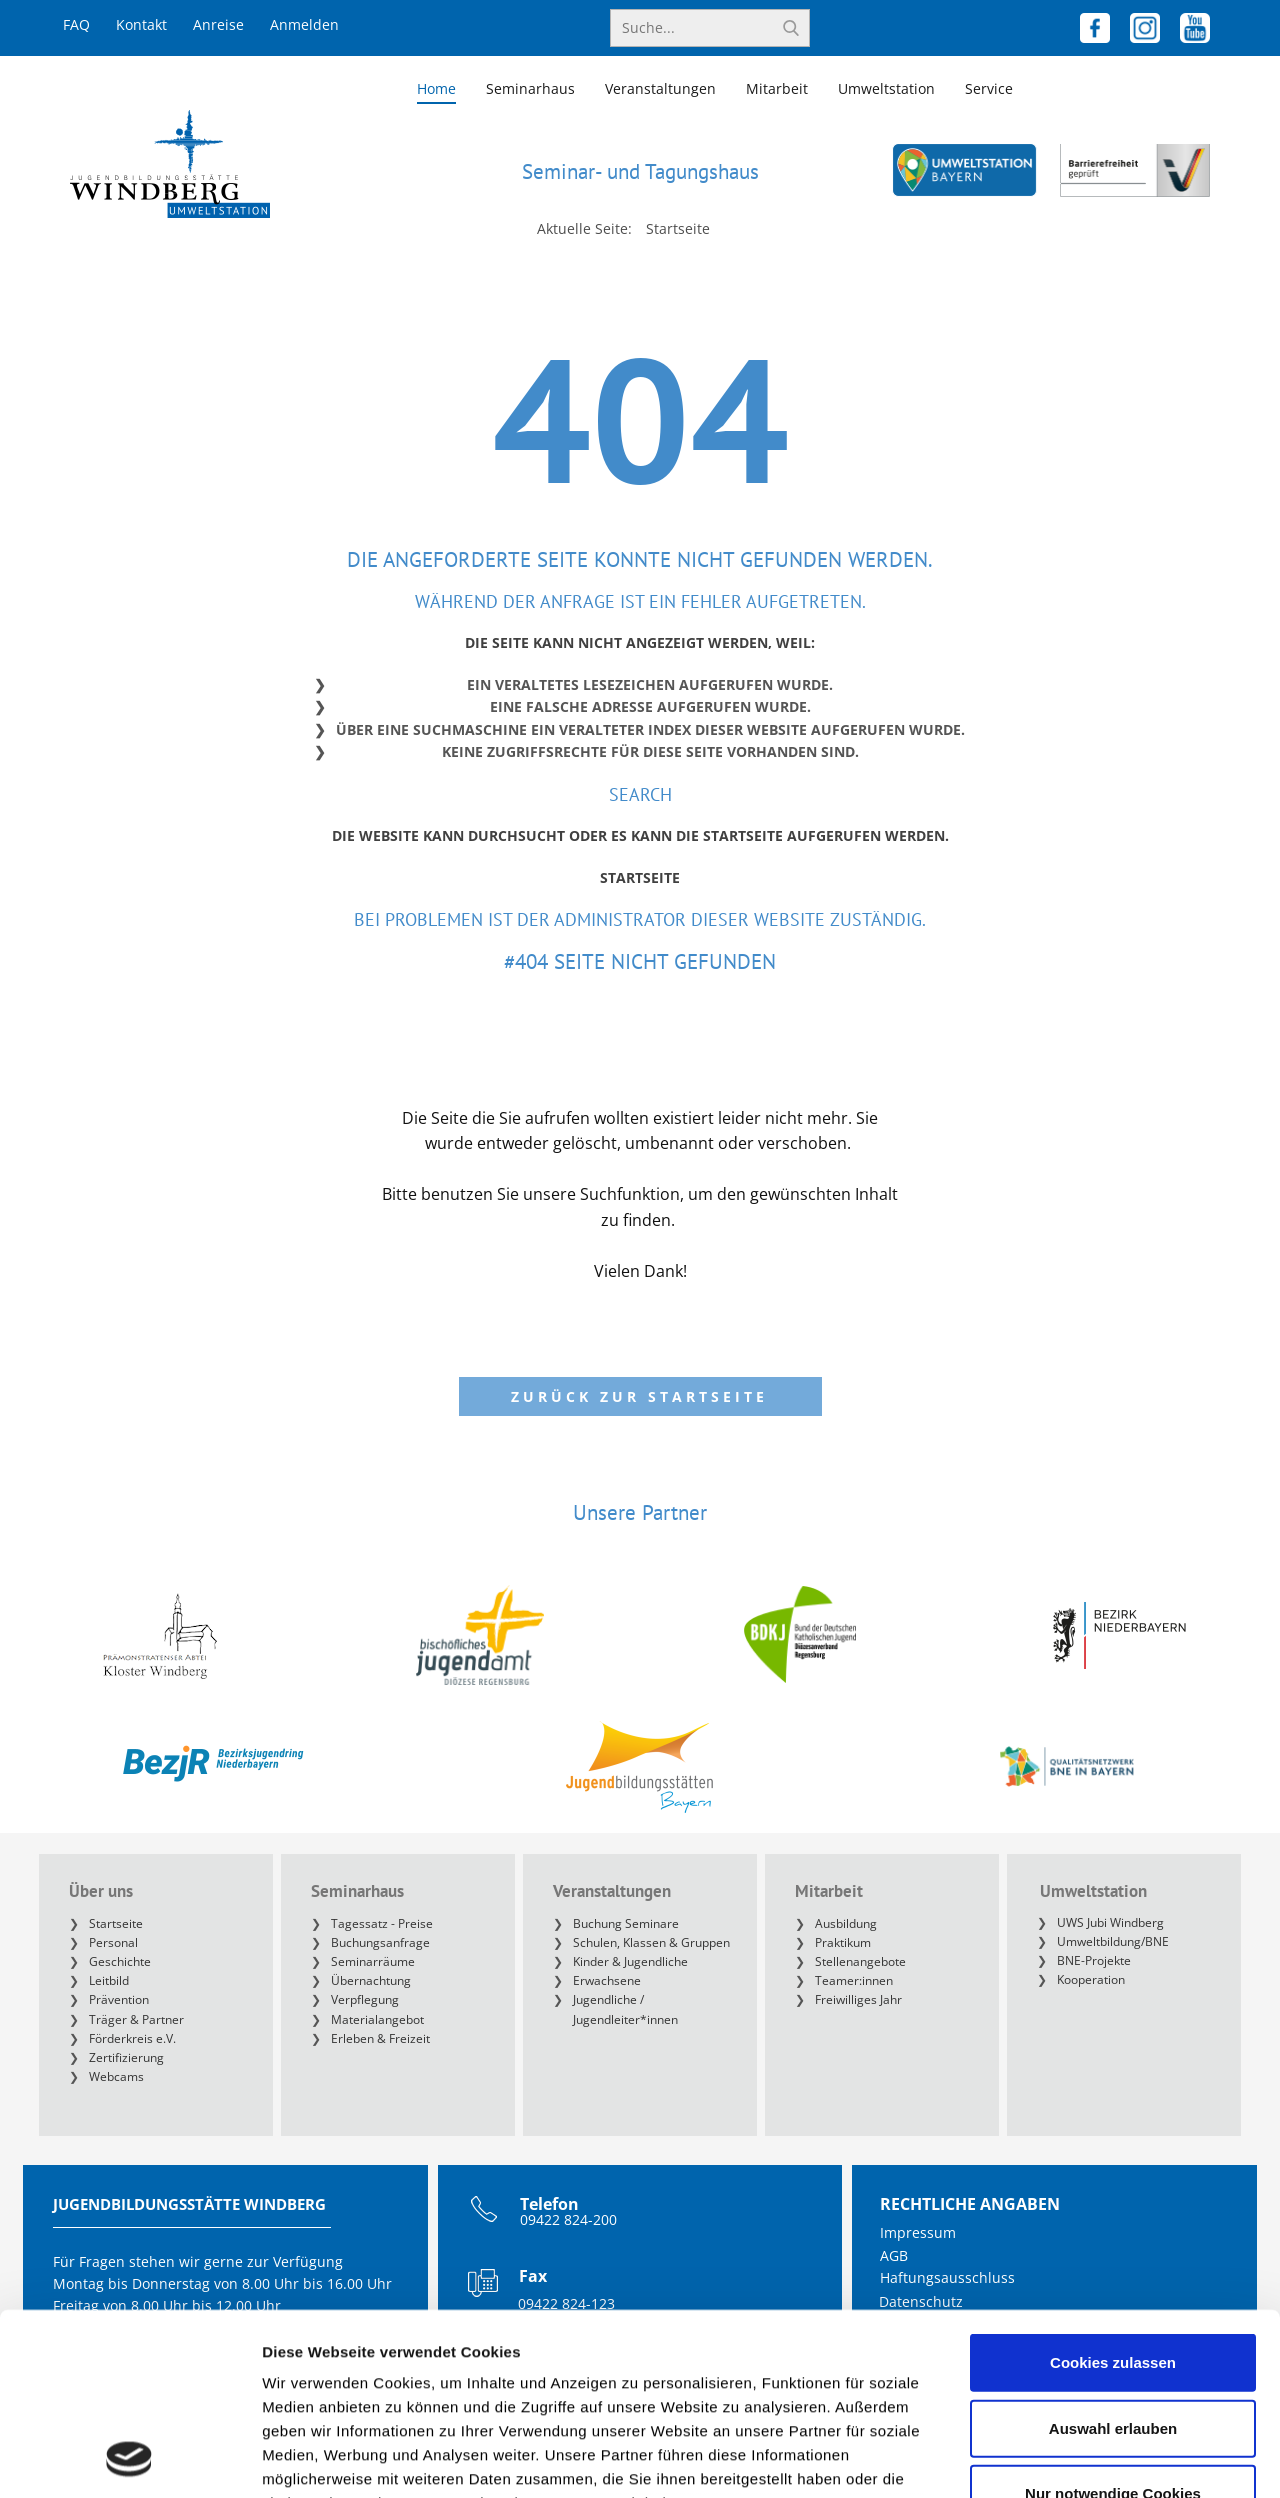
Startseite (640, 877)
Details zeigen (1063, 2458)
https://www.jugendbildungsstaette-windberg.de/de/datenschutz (504, 2380)
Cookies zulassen (1113, 2192)
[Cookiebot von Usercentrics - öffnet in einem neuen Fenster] (129, 2459)
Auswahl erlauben (1113, 2257)
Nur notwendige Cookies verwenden (1113, 2335)
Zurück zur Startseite (639, 1396)
